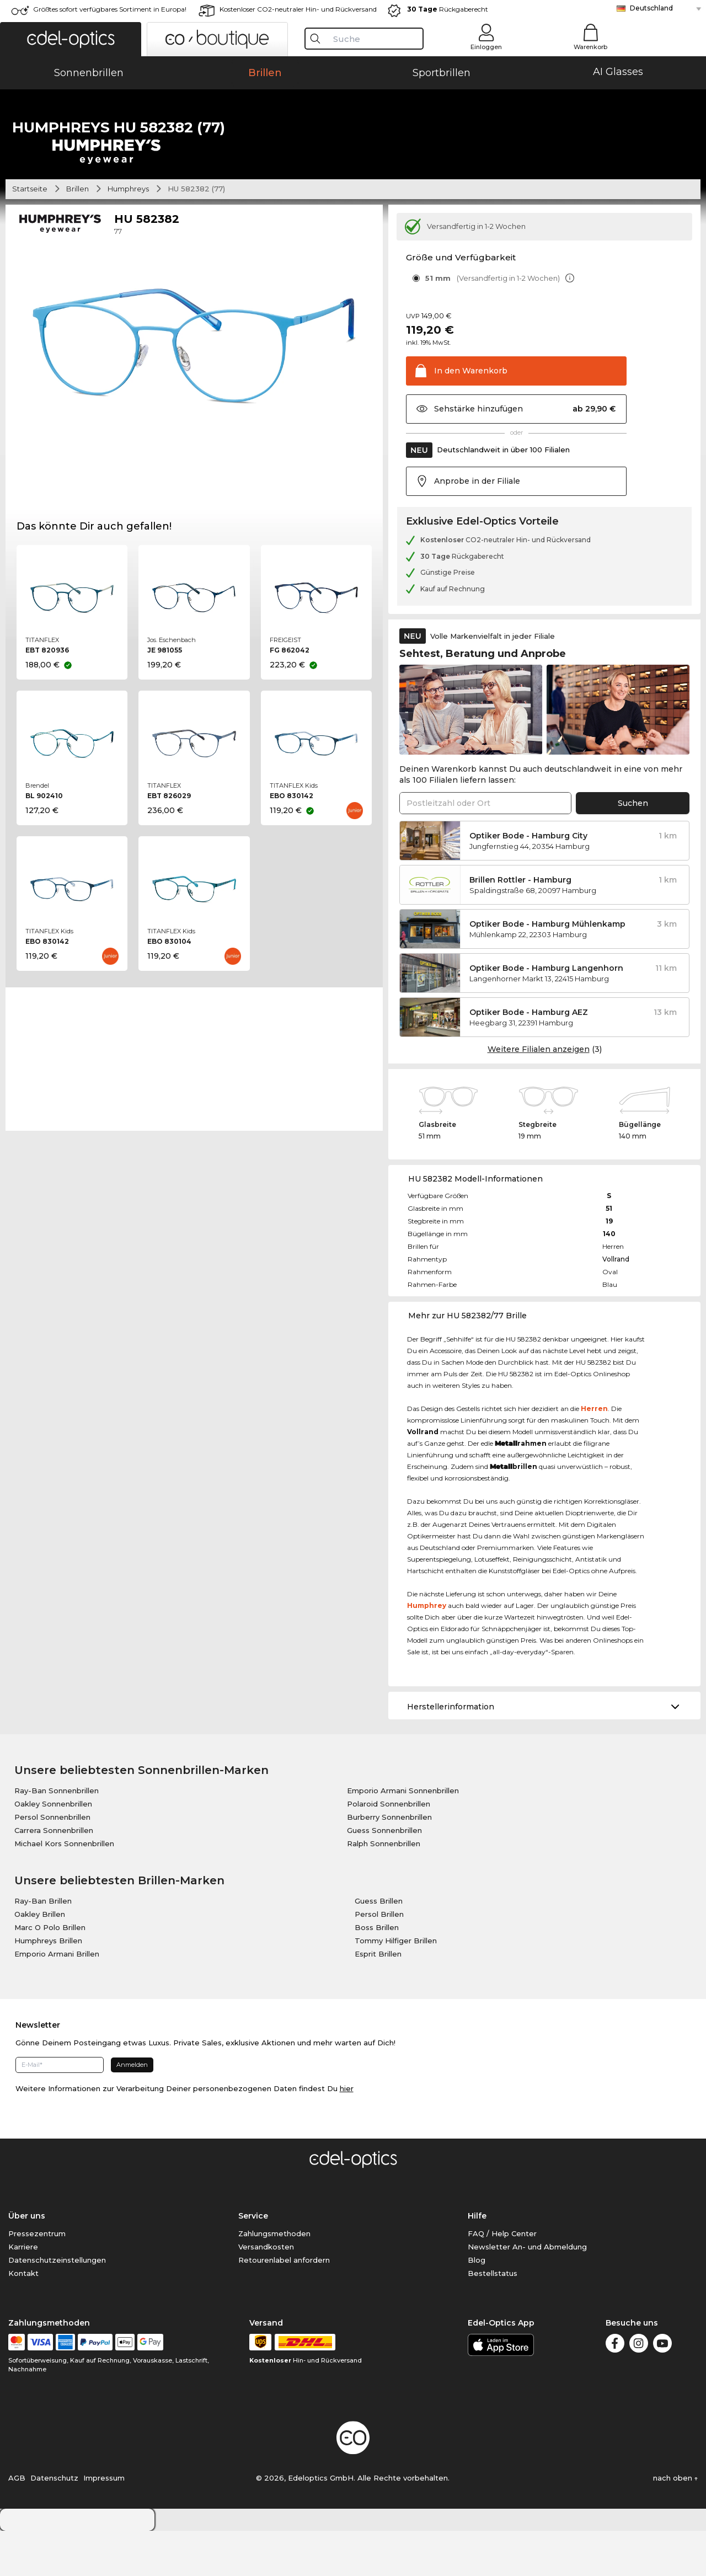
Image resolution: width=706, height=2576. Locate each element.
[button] (70, 39)
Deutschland (651, 8)
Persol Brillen (379, 1959)
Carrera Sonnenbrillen (53, 1875)
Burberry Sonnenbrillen (389, 1862)
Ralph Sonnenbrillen (383, 1888)
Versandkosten (266, 2292)
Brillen (77, 234)
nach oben (675, 2523)
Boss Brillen (377, 1972)
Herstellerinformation (450, 1752)
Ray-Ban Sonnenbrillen (56, 1835)
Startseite (29, 234)
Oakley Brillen (39, 1959)
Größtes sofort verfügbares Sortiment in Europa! (109, 9)
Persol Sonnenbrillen (52, 1862)
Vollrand (615, 1305)
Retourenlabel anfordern (284, 2305)
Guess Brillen (379, 1946)
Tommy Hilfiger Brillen (396, 1985)
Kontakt (23, 2318)
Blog (476, 2305)
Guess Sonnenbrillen (384, 1875)
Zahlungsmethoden (274, 2278)
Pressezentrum (37, 2278)
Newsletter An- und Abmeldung (527, 2292)
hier (347, 2134)
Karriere (23, 2292)
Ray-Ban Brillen (43, 1946)
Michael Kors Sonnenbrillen (64, 1888)
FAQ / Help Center (502, 2278)
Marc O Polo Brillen (49, 1972)
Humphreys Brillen (48, 1985)
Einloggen (486, 47)
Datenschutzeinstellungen (57, 2305)
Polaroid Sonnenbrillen (388, 1849)
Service (253, 2261)
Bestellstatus (492, 2318)
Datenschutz (54, 2523)
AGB (16, 2523)
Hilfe (477, 2261)
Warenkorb (590, 47)
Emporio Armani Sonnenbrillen (403, 1835)
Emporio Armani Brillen (56, 1999)
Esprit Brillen (378, 1999)
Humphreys (128, 234)
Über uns (26, 2261)
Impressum (104, 2523)
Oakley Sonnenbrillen (53, 1849)
